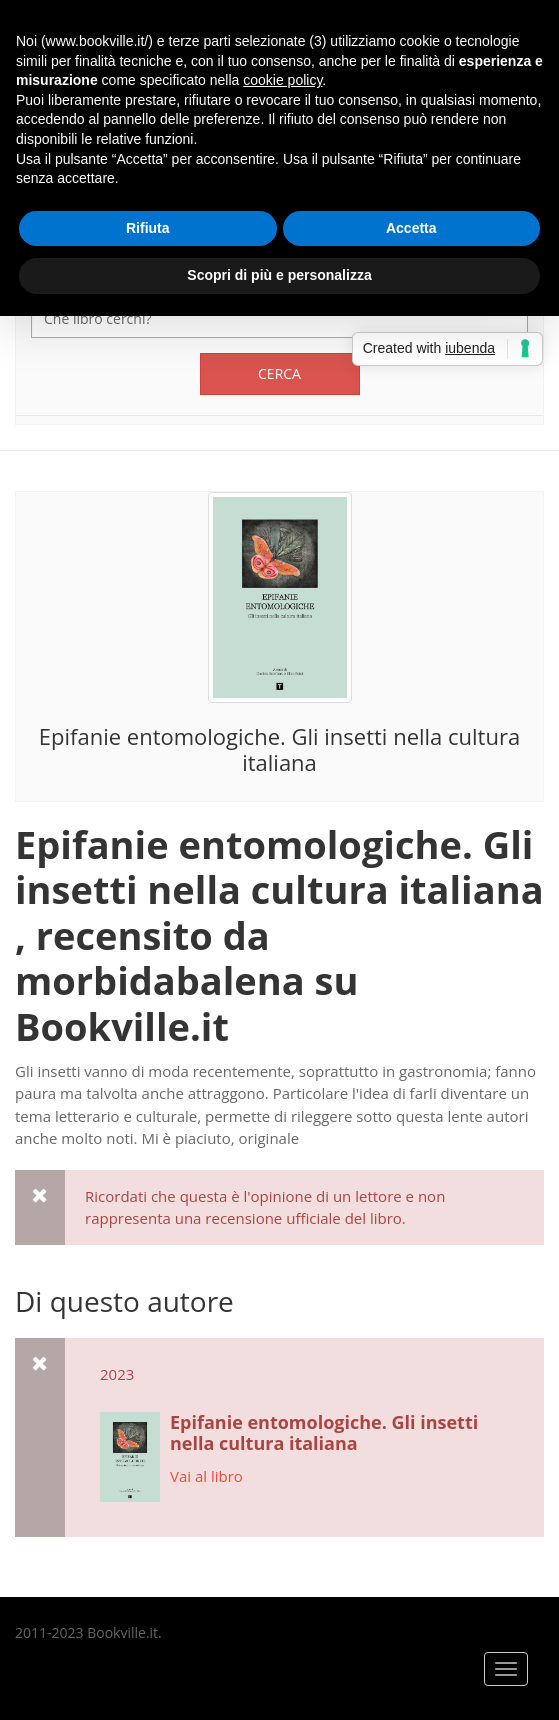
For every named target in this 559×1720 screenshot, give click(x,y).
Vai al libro (206, 1476)
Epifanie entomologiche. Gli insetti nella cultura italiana (279, 749)
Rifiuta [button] (148, 228)
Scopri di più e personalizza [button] (279, 275)
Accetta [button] (411, 228)
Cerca (279, 373)
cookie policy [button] (282, 80)
